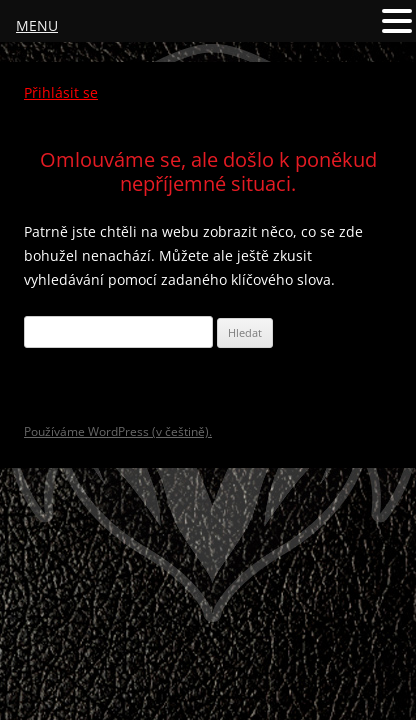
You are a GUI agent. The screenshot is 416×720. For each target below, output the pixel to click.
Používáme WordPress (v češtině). (118, 431)
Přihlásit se (61, 92)
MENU (37, 25)
